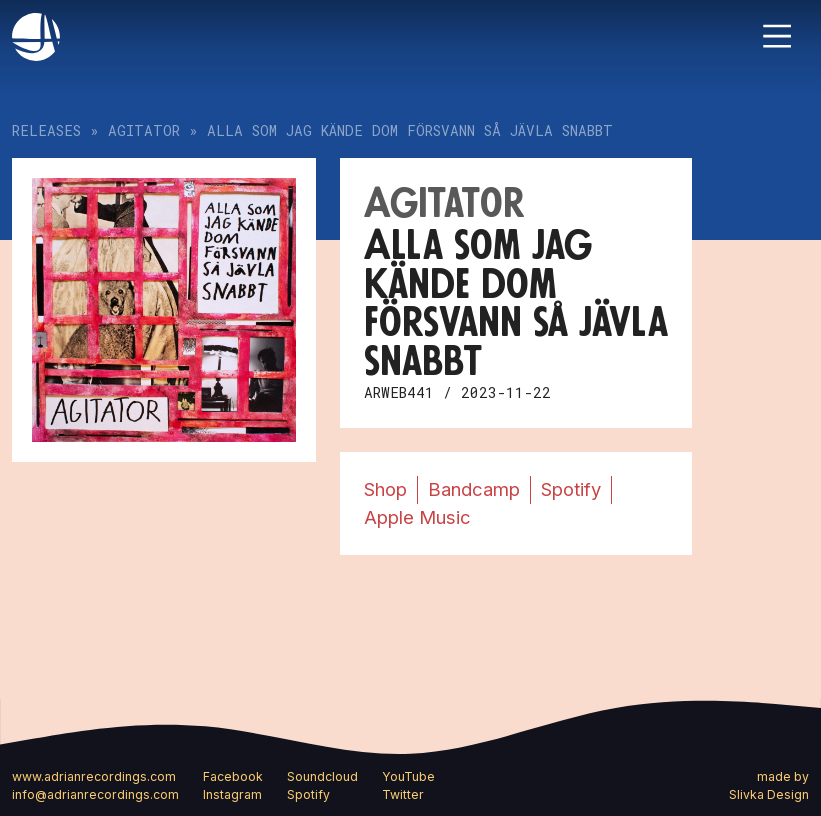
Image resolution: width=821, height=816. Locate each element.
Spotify (571, 489)
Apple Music (417, 517)
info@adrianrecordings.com (95, 794)
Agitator (144, 130)
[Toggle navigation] (777, 36)
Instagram (232, 794)
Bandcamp (474, 489)
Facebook (233, 776)
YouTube (408, 776)
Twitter (403, 794)
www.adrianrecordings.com (94, 776)
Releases (46, 130)
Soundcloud (322, 776)
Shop (385, 489)
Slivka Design (769, 794)
